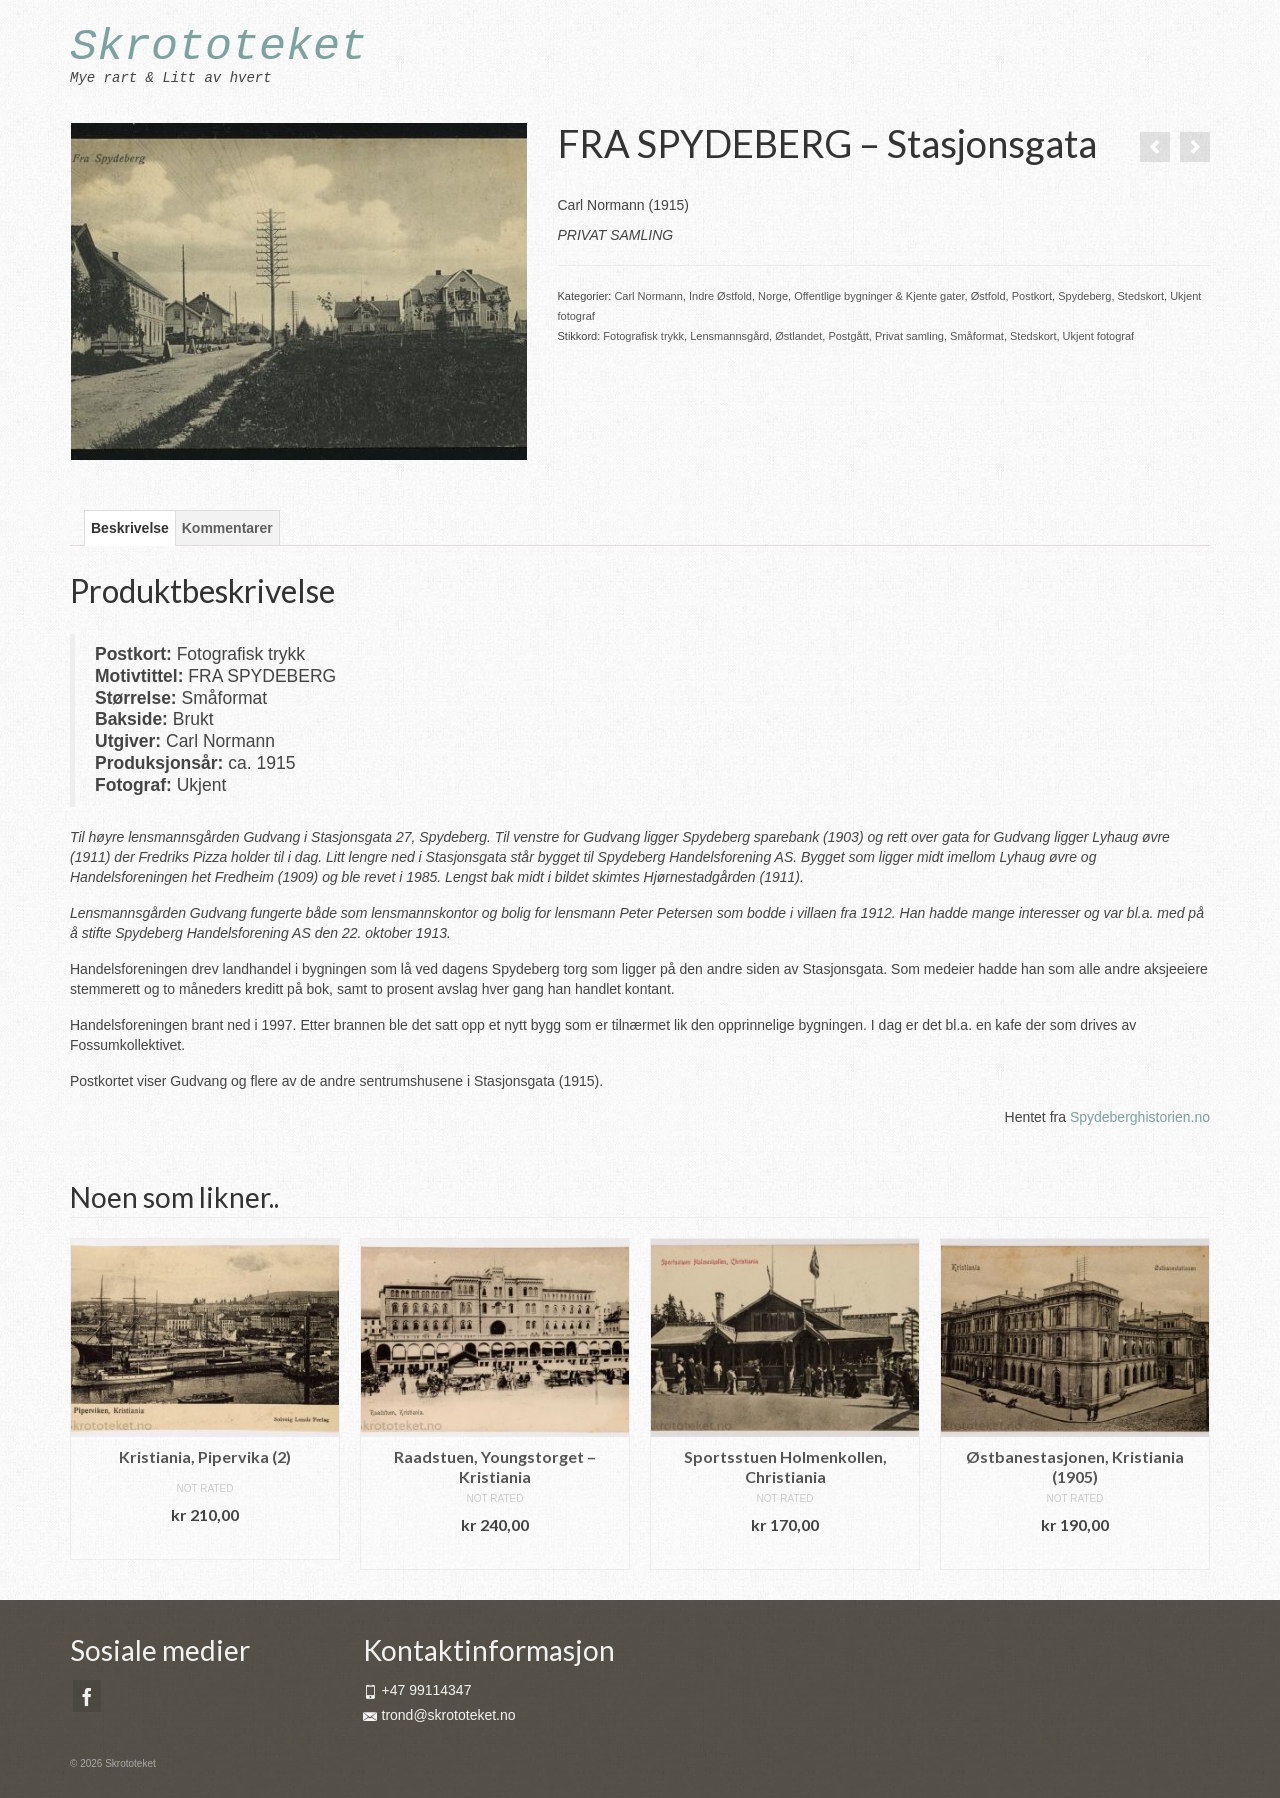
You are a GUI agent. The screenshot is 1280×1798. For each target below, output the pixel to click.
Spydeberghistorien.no (1140, 1117)
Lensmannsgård (729, 336)
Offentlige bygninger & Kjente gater (879, 296)
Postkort (1032, 296)
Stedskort (1141, 296)
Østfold (988, 296)
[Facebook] (87, 1695)
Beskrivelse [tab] (130, 528)
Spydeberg (1084, 296)
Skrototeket (218, 47)
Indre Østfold (720, 296)
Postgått (848, 336)
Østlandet (798, 336)
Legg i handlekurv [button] (205, 1544)
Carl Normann (648, 296)
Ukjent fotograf (1099, 336)
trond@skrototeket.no (439, 1715)
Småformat (977, 336)
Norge (773, 296)
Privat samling (909, 336)
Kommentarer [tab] (227, 528)
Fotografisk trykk (643, 336)
